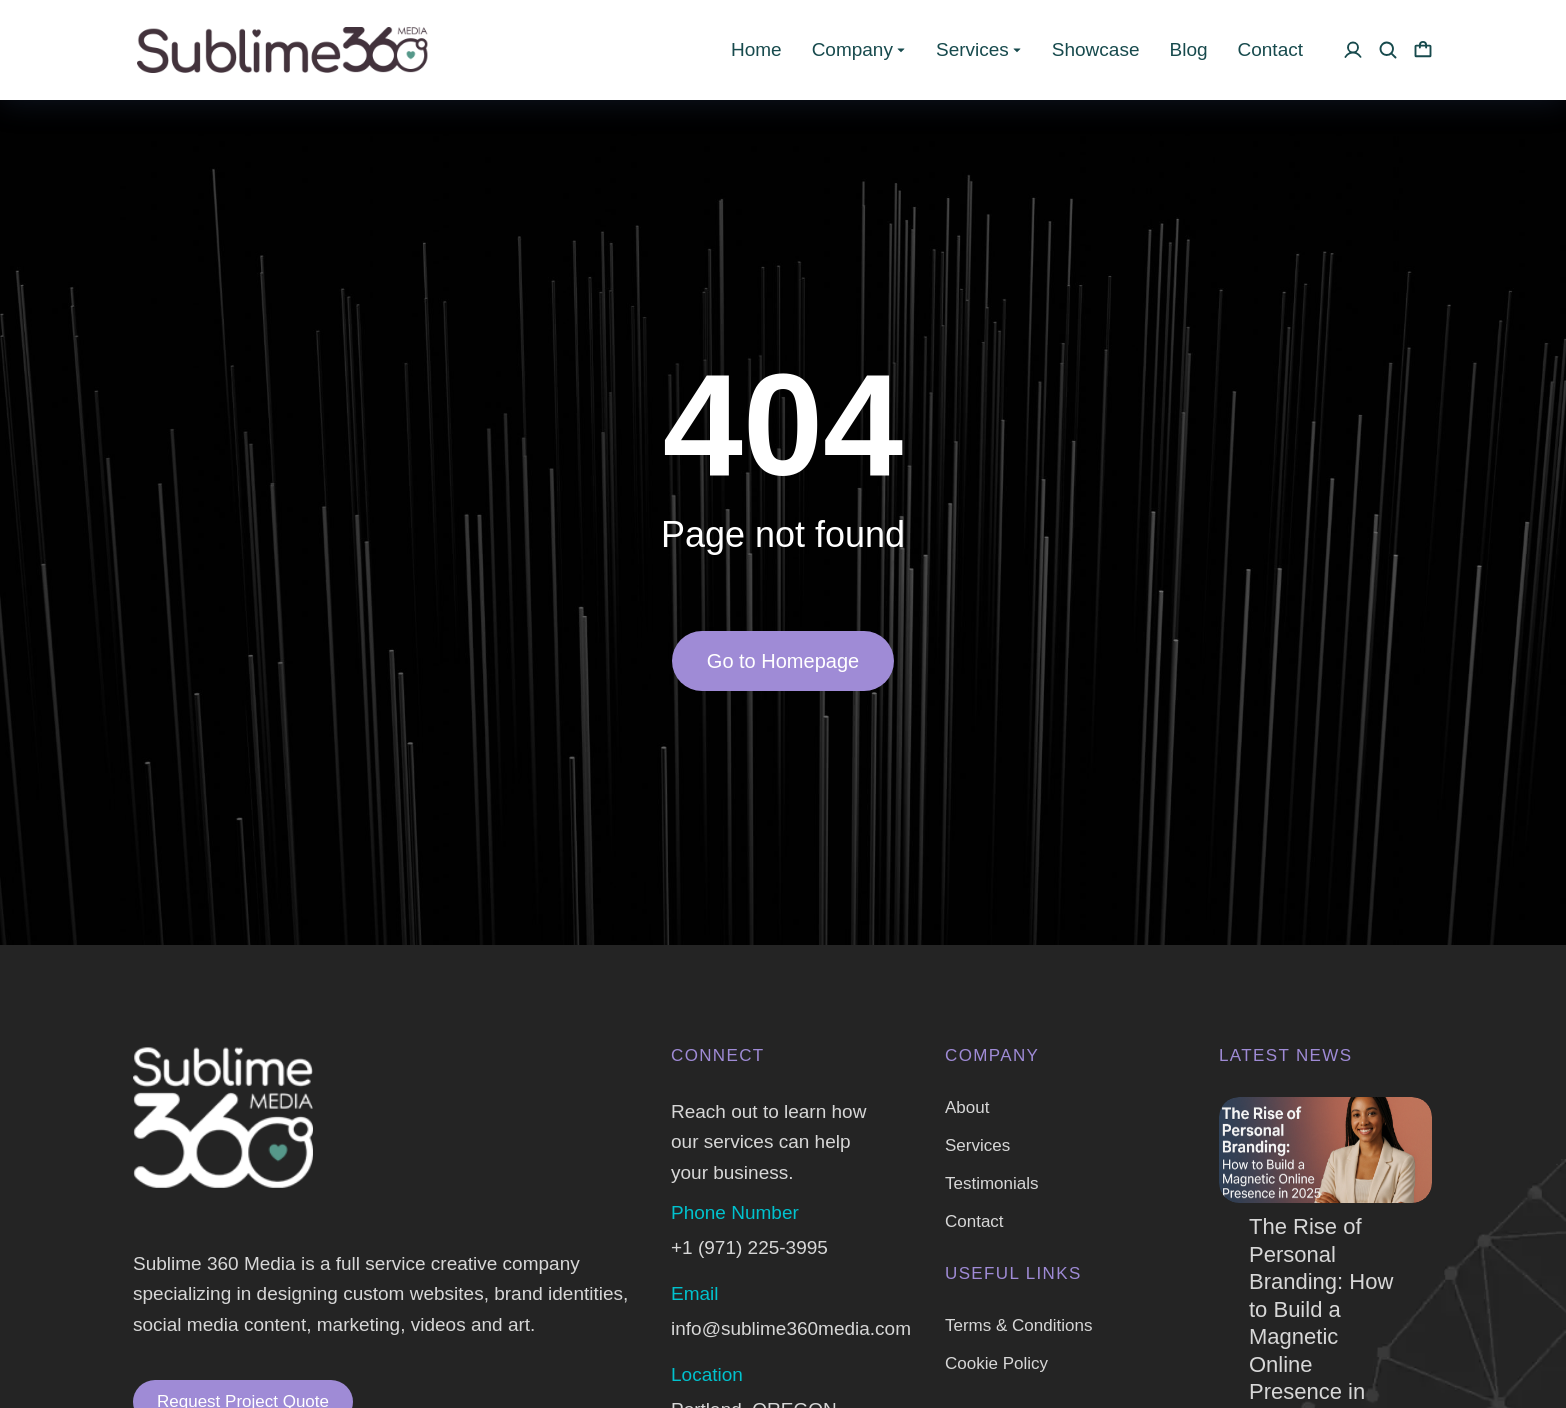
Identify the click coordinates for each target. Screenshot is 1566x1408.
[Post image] (1325, 1150)
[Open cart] (1423, 50)
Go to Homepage (783, 661)
